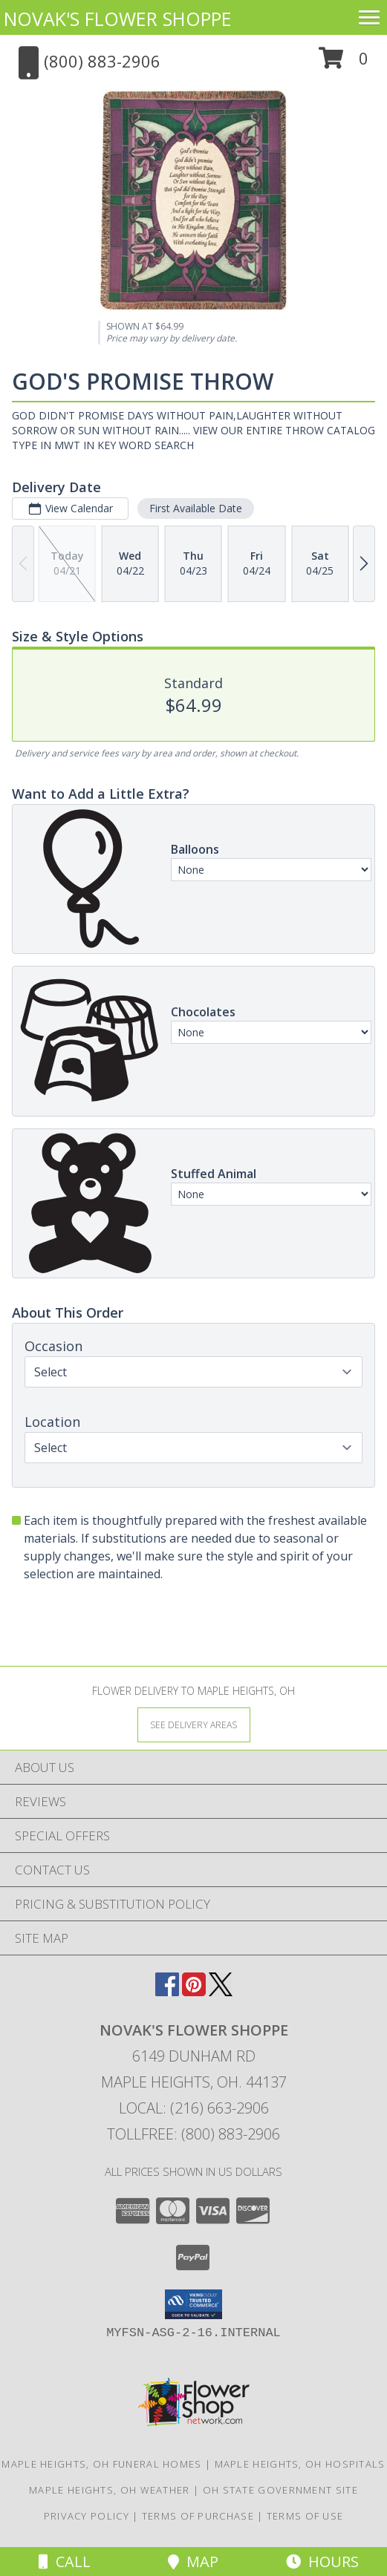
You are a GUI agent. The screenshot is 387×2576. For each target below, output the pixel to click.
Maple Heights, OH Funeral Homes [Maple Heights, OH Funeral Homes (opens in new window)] (101, 2464)
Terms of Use (305, 2516)
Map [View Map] (193, 2562)
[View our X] (220, 1991)
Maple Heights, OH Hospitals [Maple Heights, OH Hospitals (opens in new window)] (300, 2464)
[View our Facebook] (167, 1991)
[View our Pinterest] (194, 1991)
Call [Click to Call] (65, 2562)
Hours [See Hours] (322, 2562)
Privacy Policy (86, 2516)
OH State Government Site (280, 2490)
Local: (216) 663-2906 (194, 2108)
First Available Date (195, 508)
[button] (343, 63)
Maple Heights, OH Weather (109, 2490)
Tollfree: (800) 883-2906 (193, 2134)
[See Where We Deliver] (193, 1724)
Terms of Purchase (198, 2516)
